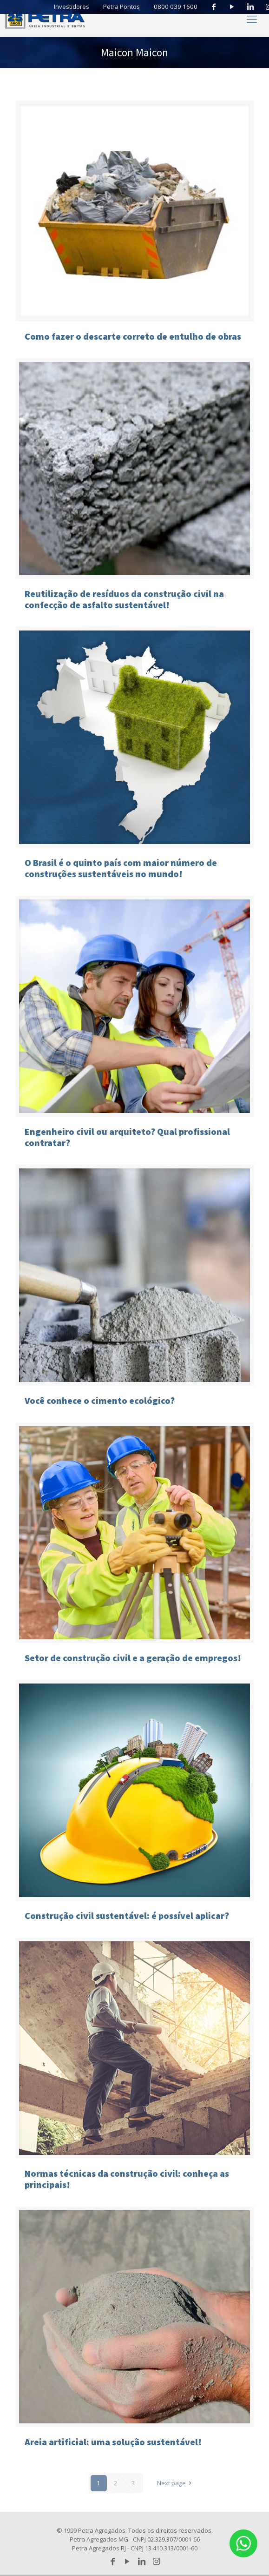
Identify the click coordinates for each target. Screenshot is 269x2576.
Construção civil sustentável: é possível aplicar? (127, 1915)
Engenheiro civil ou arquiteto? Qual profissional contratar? (127, 1137)
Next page (175, 2483)
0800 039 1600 (178, 6)
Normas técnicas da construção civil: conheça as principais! (127, 2178)
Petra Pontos (126, 6)
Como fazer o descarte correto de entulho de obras (133, 336)
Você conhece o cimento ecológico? (100, 1400)
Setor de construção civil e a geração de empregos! (133, 1658)
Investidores (76, 6)
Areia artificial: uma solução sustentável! (113, 2442)
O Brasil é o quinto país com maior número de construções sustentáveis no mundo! (121, 868)
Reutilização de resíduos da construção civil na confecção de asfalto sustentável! (124, 599)
